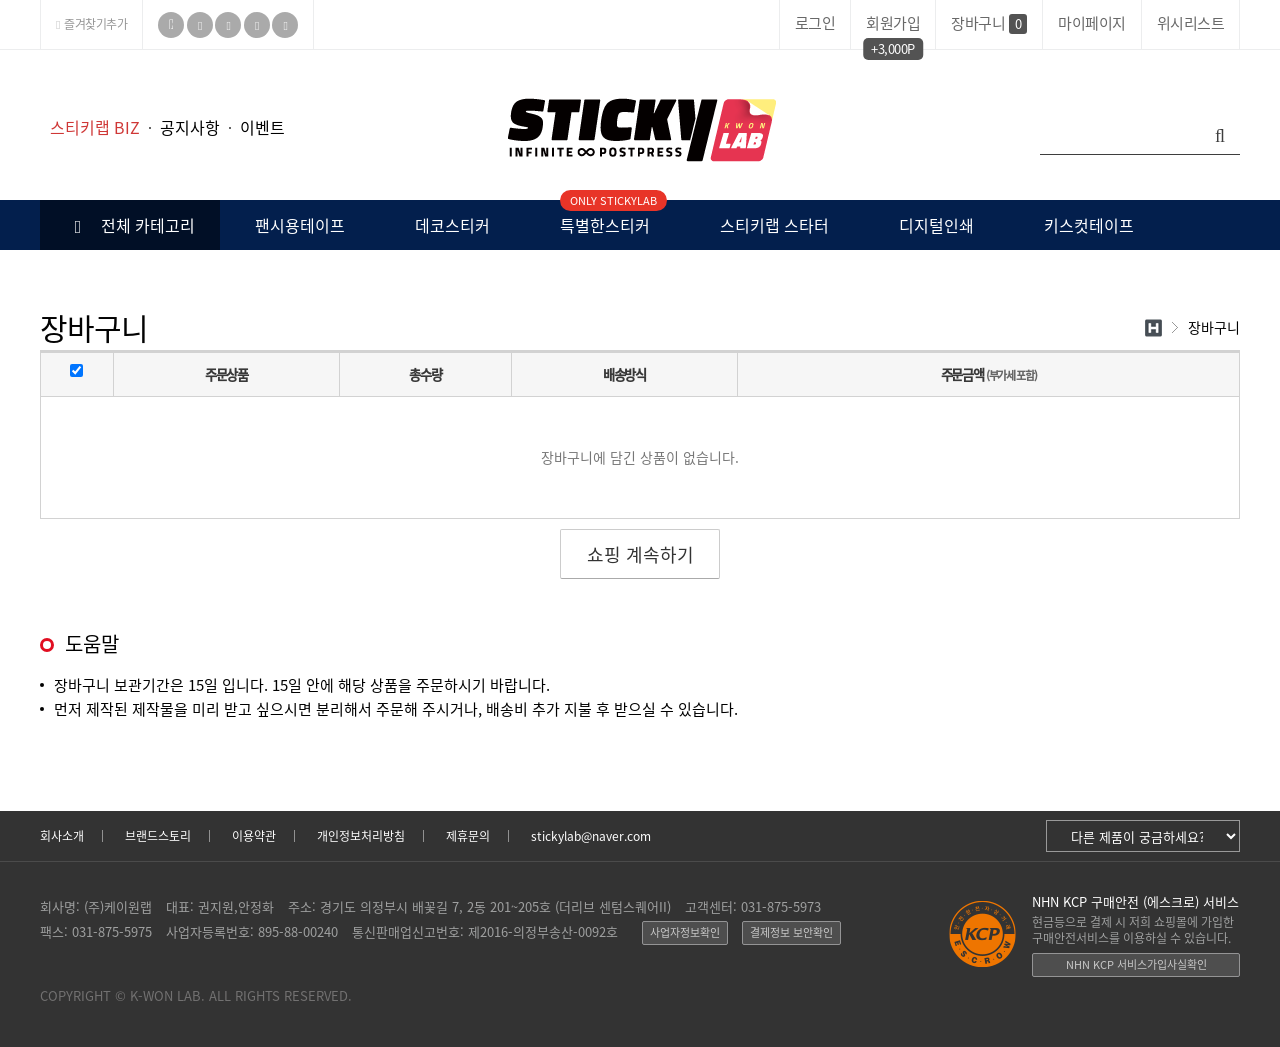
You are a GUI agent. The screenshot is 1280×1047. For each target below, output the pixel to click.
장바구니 (989, 23)
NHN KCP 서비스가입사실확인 (1136, 964)
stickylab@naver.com (591, 836)
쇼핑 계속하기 (640, 554)
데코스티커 (452, 225)
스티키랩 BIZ (95, 127)
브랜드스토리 (158, 836)
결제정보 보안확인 (791, 932)
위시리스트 (1191, 23)
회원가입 (893, 26)
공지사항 (190, 127)
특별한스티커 (605, 218)
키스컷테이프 (1089, 225)
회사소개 (62, 836)
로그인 (815, 23)
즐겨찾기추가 (91, 24)
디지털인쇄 (936, 225)
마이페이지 (1092, 23)
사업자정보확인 (685, 932)
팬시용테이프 (300, 225)
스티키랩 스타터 (774, 225)
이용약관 (254, 836)
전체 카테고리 (130, 225)
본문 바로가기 (0, 50)
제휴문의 (468, 836)
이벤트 (262, 127)
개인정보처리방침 (361, 836)
